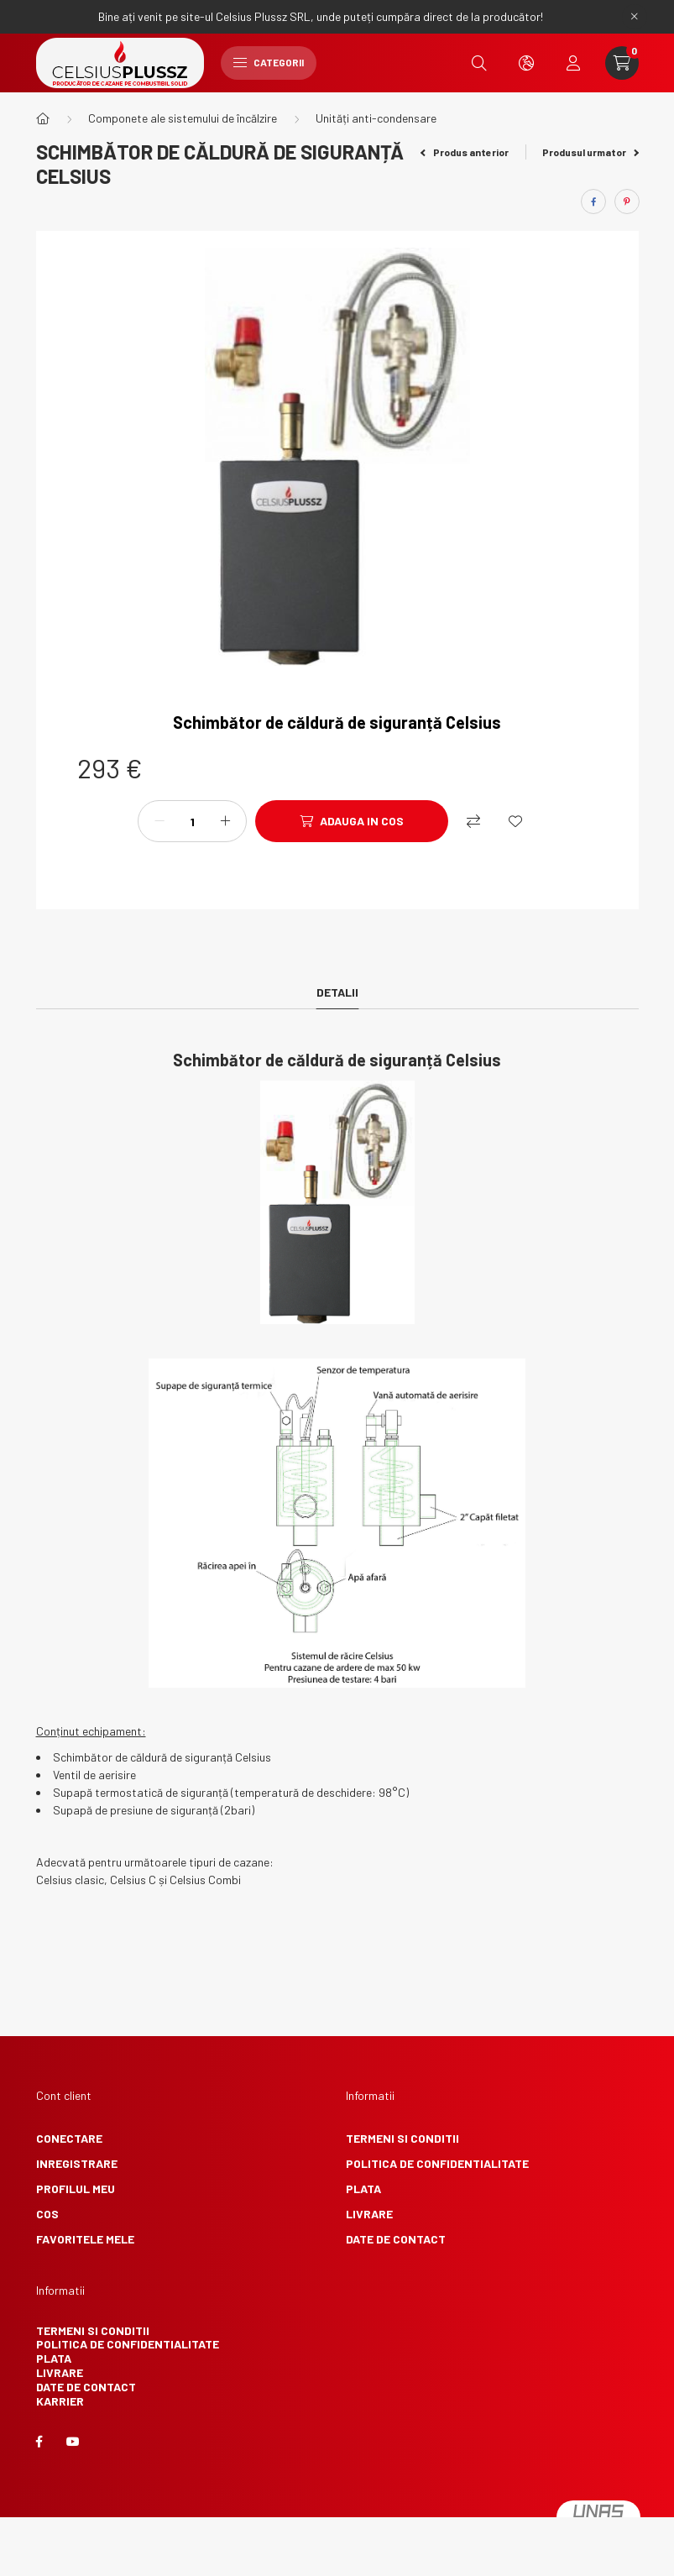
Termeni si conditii (402, 2138)
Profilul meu (75, 2188)
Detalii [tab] (337, 992)
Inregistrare (77, 2163)
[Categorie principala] (43, 118)
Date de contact (396, 2239)
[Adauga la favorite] (515, 821)
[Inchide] (634, 16)
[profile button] (573, 63)
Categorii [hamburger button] (268, 62)
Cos (47, 2214)
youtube (73, 2441)
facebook (39, 2441)
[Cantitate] (192, 821)
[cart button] (622, 63)
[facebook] (593, 201)
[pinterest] (627, 201)
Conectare (69, 2138)
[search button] (479, 63)
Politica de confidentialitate (437, 2163)
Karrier (60, 2401)
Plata (363, 2188)
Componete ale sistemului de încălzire (182, 118)
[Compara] (473, 821)
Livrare (369, 2214)
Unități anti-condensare (376, 118)
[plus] (225, 821)
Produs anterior (465, 152)
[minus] (159, 821)
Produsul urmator (590, 152)
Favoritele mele (85, 2239)
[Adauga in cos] (351, 821)
